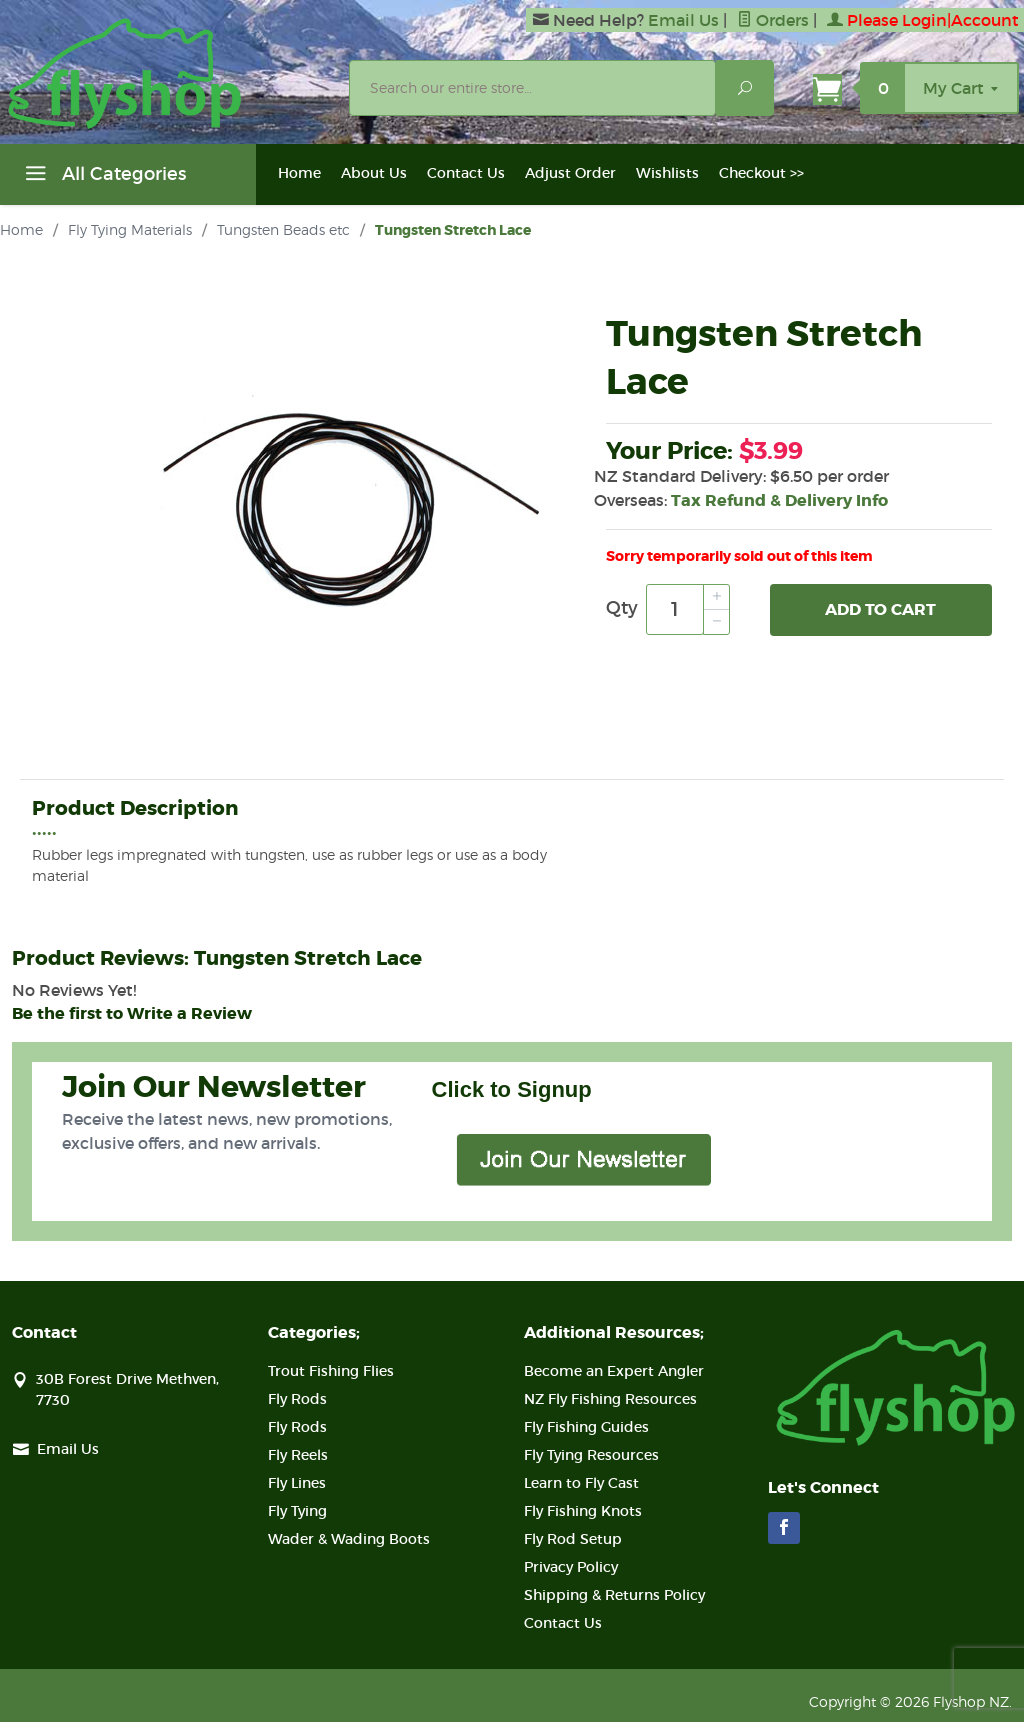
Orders (773, 20)
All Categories (103, 177)
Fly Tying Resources (591, 1455)
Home (299, 173)
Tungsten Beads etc (283, 229)
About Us (374, 173)
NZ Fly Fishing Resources (610, 1399)
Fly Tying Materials (130, 229)
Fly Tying (297, 1511)
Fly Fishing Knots (583, 1511)
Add (880, 610)
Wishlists (667, 173)
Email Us (683, 20)
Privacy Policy (571, 1567)
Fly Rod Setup (573, 1539)
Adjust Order (570, 173)
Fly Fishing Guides (586, 1427)
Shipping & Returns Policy (614, 1595)
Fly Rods (297, 1399)
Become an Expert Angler (614, 1371)
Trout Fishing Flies (331, 1371)
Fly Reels (298, 1455)
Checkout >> (761, 173)
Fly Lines (297, 1483)
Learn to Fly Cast (581, 1483)
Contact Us (466, 173)
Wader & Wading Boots (349, 1539)
